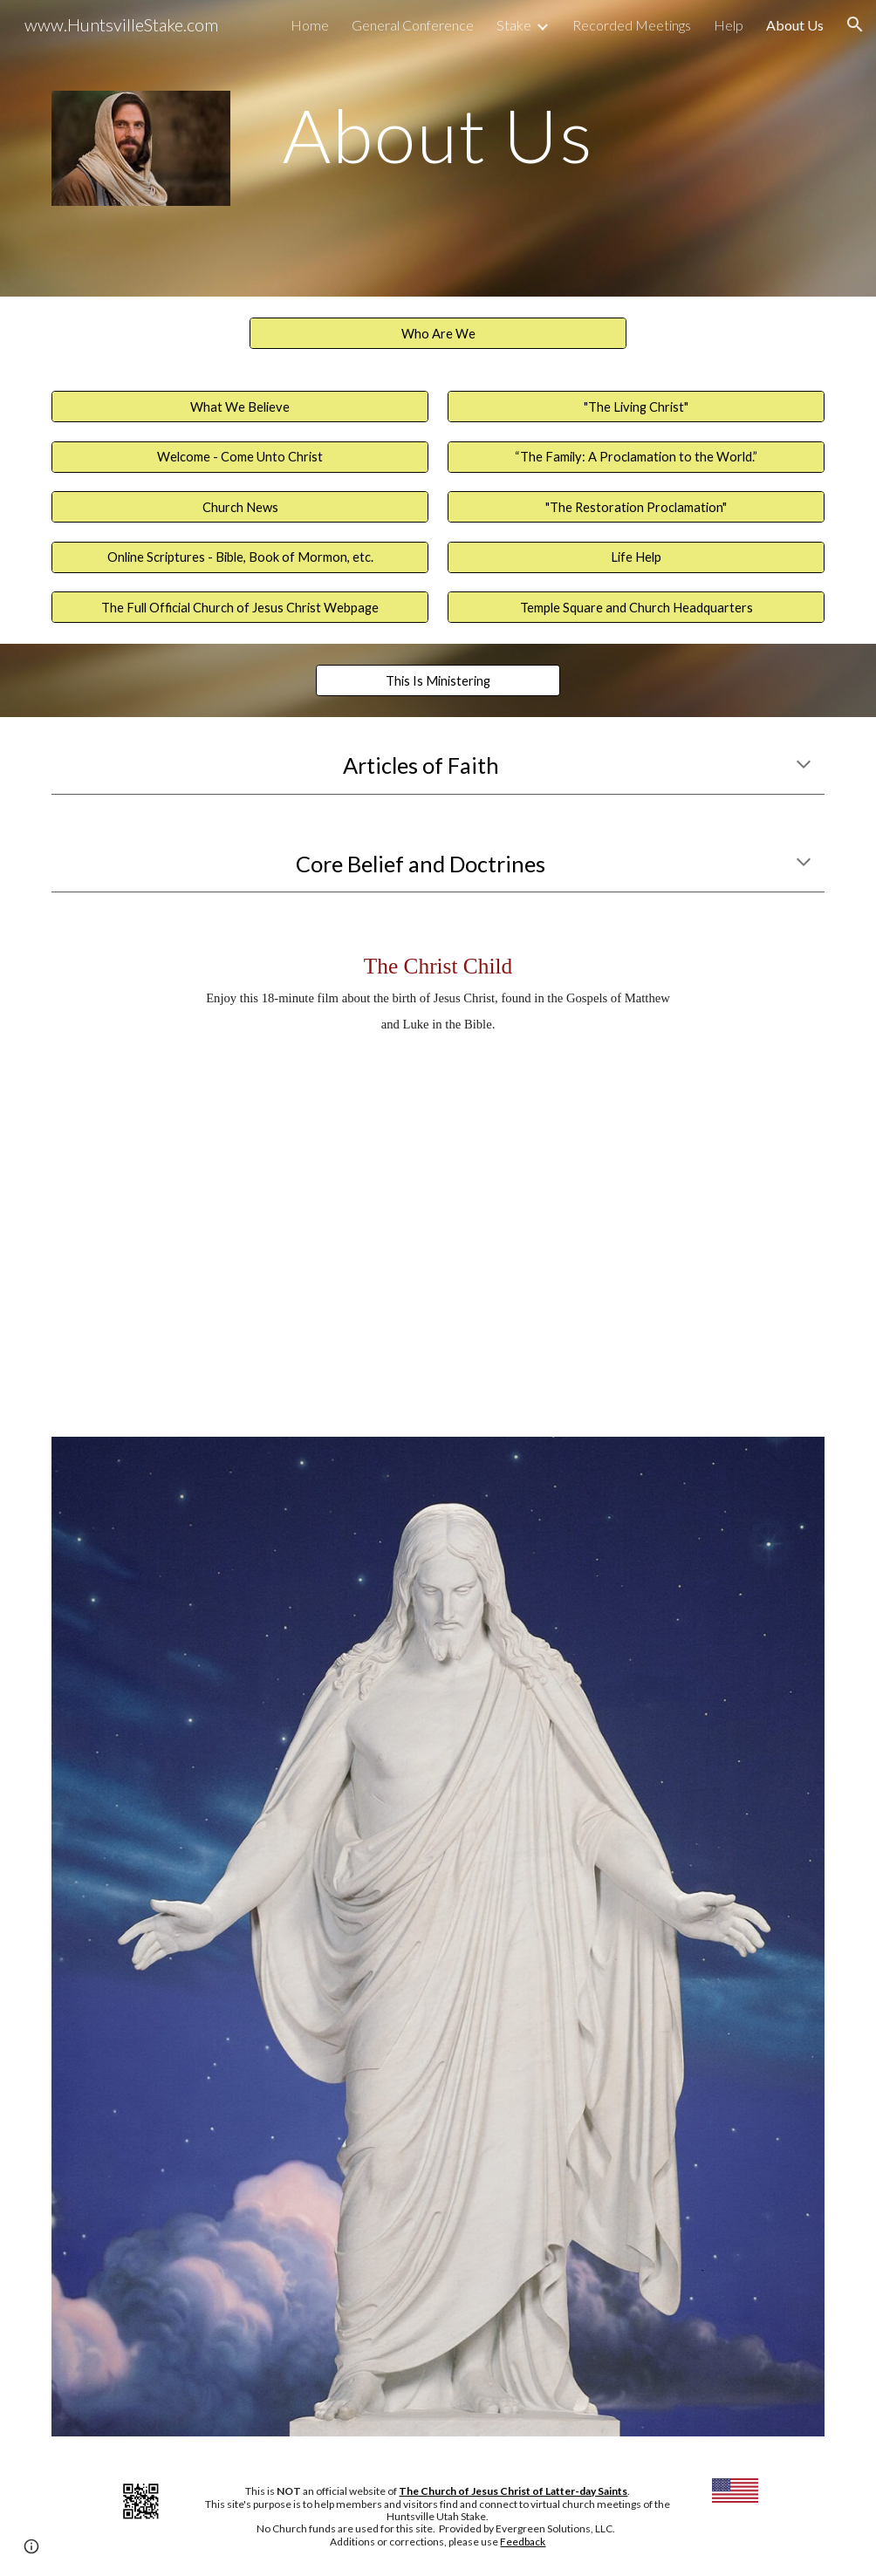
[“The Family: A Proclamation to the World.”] (635, 456)
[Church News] (239, 507)
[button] (855, 24)
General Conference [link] (413, 25)
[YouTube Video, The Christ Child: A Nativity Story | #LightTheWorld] (438, 1221)
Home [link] (310, 25)
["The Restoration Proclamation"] (635, 507)
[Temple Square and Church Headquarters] (635, 607)
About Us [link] (795, 25)
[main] (438, 135)
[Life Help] (635, 557)
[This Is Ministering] (438, 680)
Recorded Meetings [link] (631, 25)
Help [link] (728, 25)
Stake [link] (513, 25)
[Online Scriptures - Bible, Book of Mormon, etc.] (239, 557)
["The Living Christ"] (635, 406)
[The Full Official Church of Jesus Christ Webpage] (239, 607)
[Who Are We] (437, 333)
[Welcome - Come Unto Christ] (239, 456)
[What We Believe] (239, 406)
